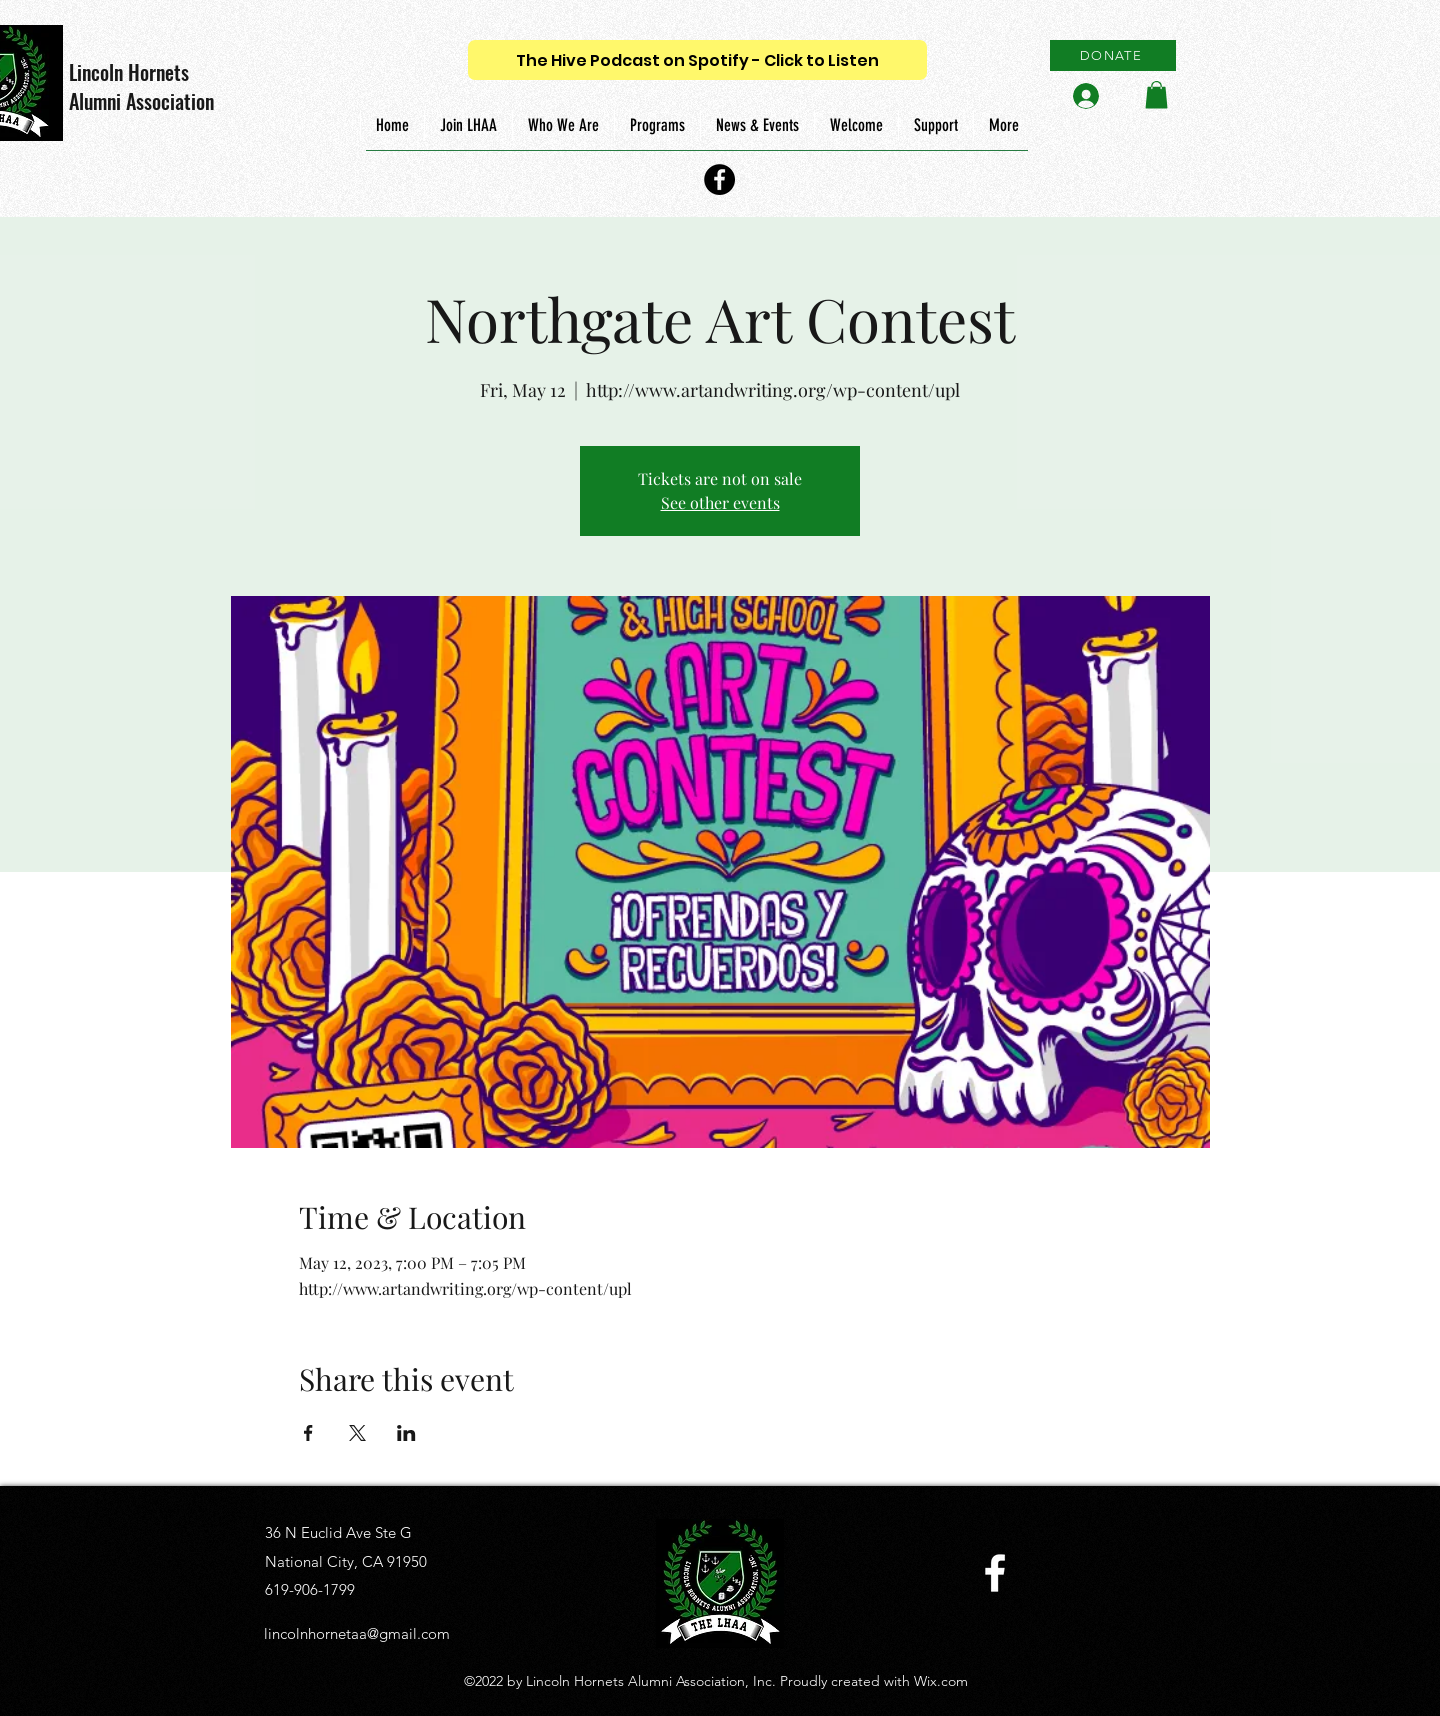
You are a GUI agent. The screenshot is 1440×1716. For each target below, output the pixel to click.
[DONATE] (1113, 55)
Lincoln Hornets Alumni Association (141, 86)
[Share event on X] (357, 1433)
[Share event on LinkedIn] (406, 1433)
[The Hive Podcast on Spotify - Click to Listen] (697, 60)
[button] (1156, 94)
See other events (720, 502)
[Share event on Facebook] (308, 1433)
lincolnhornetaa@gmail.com (357, 1633)
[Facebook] (719, 179)
